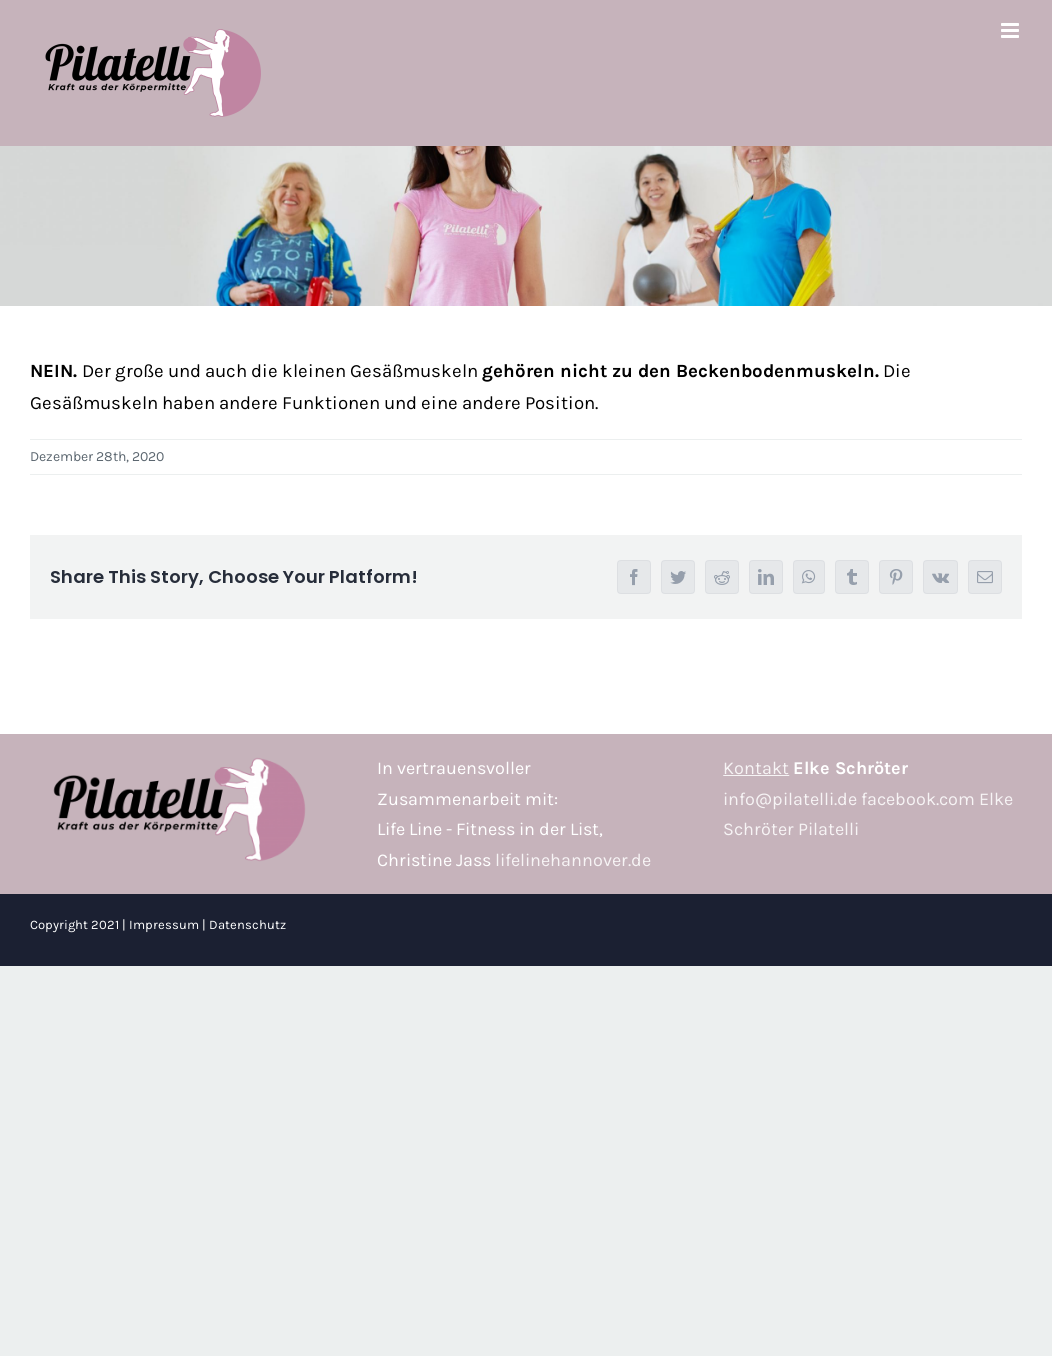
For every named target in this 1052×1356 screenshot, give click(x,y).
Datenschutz (247, 924)
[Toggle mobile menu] (1011, 30)
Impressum (164, 924)
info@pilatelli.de (790, 799)
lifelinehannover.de (573, 860)
